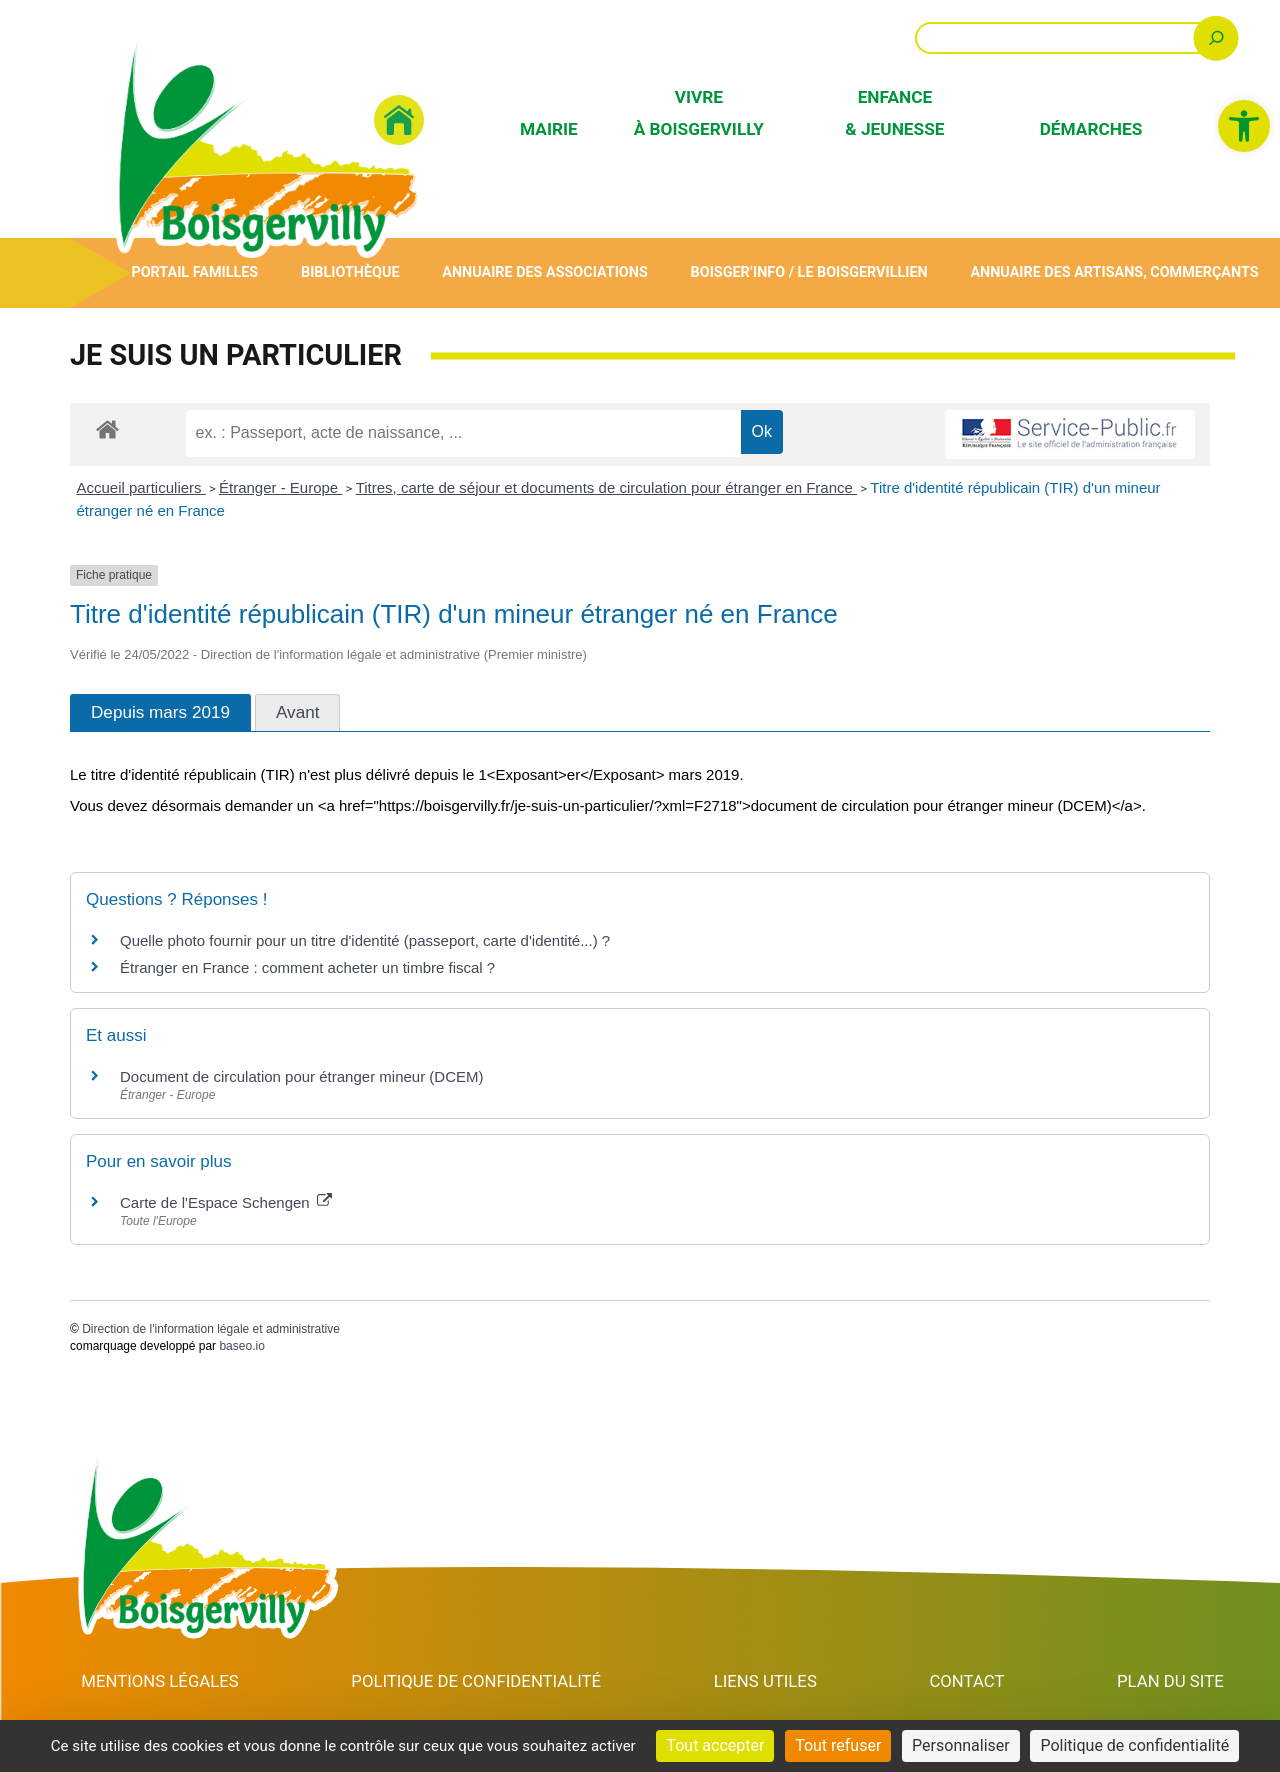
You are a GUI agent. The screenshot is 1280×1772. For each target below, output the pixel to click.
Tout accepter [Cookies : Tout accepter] (715, 1745)
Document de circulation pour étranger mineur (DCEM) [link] (301, 1076)
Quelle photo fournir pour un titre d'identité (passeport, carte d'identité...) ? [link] (365, 940)
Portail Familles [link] (194, 272)
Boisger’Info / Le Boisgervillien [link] (809, 272)
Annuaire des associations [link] (545, 272)
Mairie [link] (549, 129)
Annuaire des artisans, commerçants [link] (1114, 272)
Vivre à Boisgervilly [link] (699, 112)
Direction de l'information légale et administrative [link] (211, 1329)
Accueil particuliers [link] (141, 487)
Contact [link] (968, 1681)
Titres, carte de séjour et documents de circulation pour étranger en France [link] (606, 487)
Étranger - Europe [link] (280, 487)
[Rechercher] (1216, 37)
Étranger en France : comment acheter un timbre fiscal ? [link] (307, 967)
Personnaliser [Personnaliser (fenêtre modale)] (961, 1745)
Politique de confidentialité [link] (478, 1681)
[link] (1244, 126)
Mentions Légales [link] (160, 1681)
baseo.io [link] (241, 1346)
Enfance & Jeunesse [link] (894, 112)
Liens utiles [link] (769, 1681)
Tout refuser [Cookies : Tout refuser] (838, 1745)
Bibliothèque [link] (350, 272)
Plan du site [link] (1171, 1681)
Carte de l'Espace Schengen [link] (226, 1202)
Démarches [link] (1091, 129)
